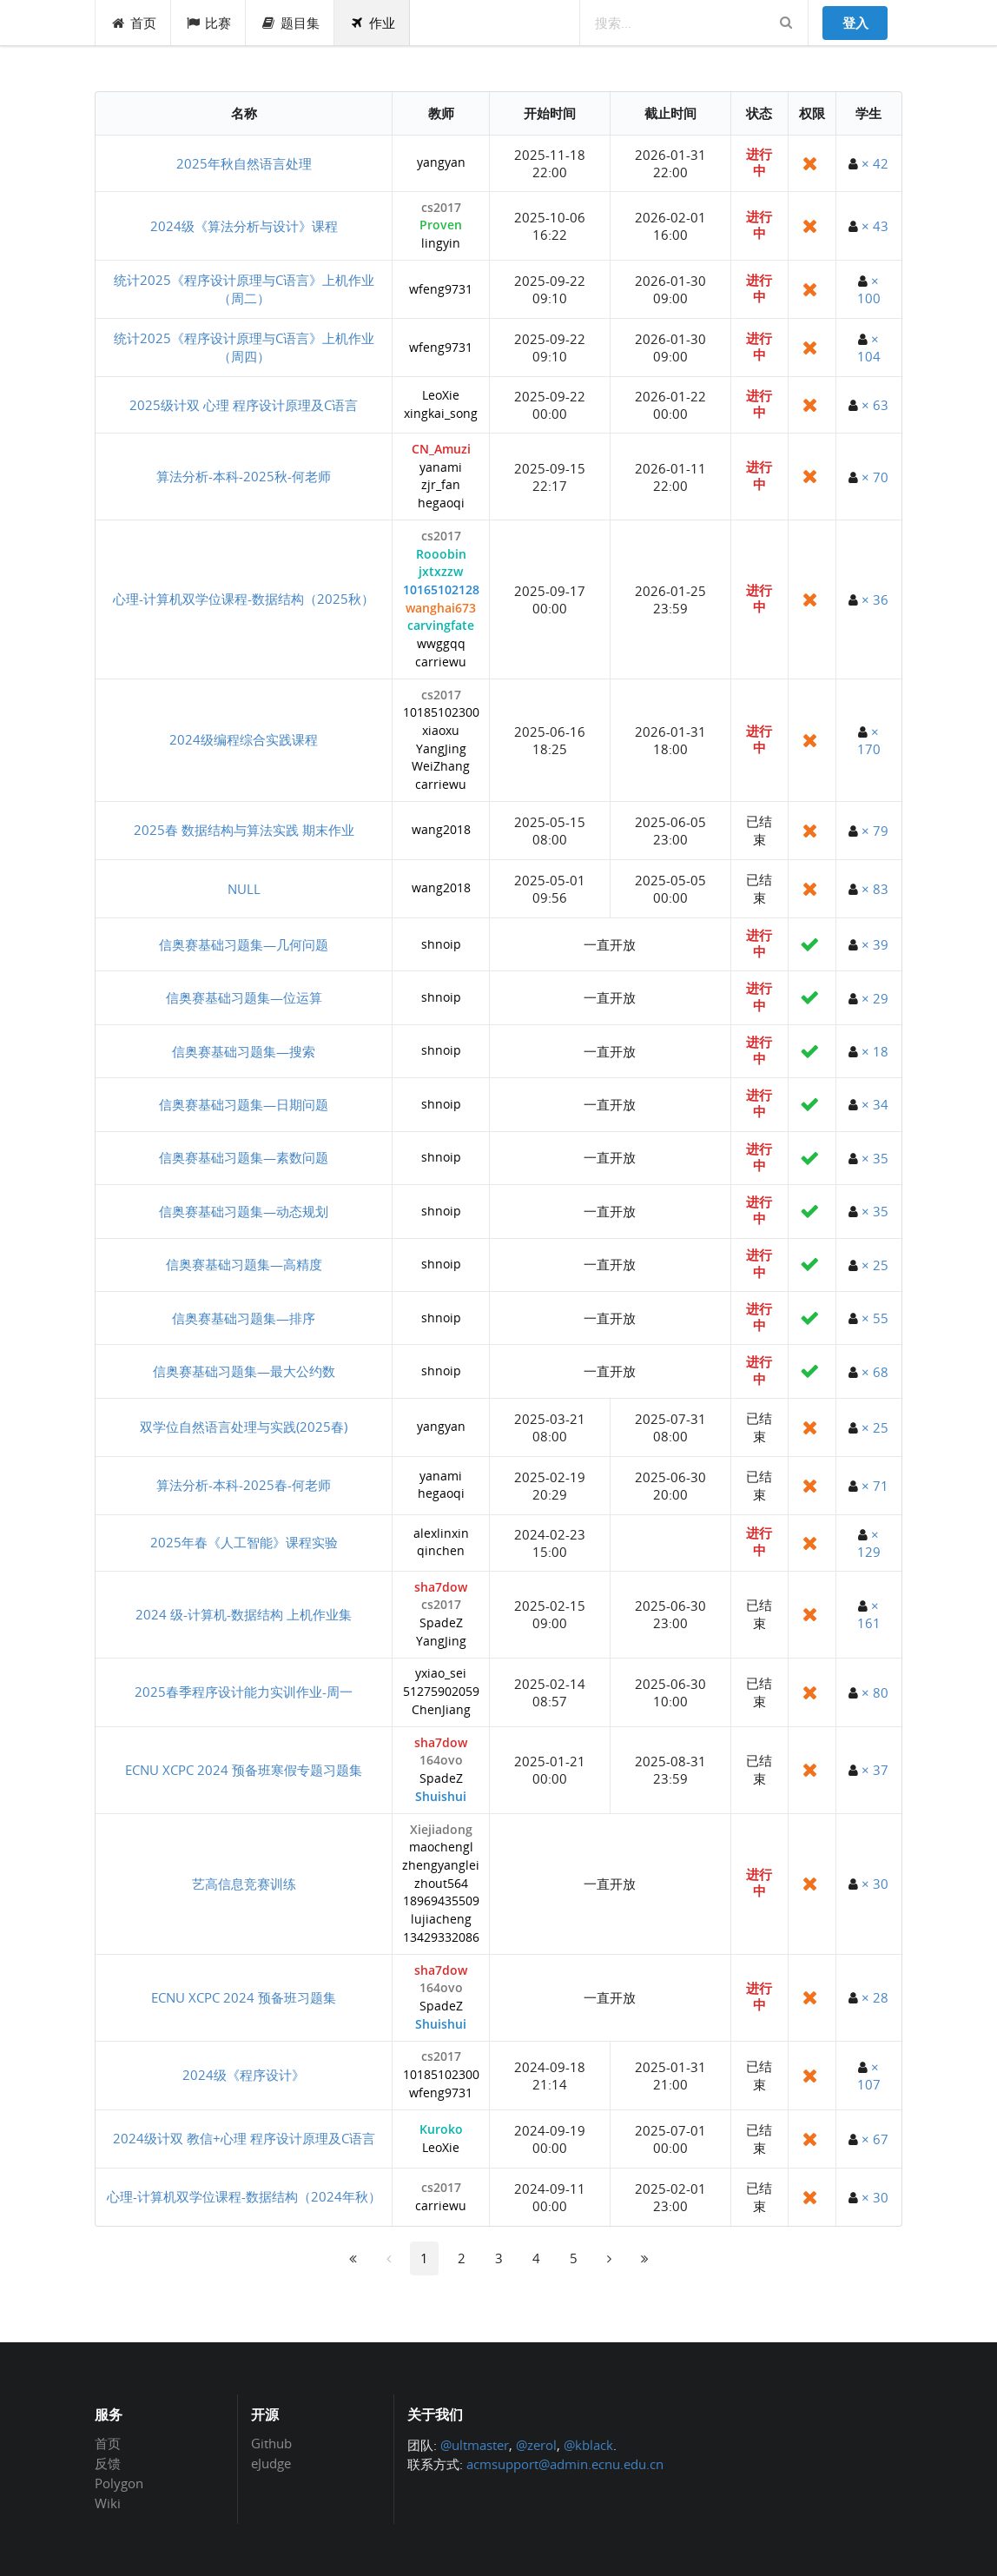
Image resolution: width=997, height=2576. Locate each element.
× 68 (875, 1372)
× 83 (875, 888)
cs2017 (441, 208)
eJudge (271, 2462)
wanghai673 (441, 608)
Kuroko (441, 2129)
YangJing (441, 749)
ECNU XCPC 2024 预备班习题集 (243, 1997)
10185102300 (441, 712)
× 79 (875, 830)
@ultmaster (474, 2444)
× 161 (869, 1614)
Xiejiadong (441, 1830)
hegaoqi (441, 503)
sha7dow (440, 1587)
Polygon (119, 2483)
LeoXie (440, 395)
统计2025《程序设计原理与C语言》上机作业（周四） (244, 347)
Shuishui (440, 1797)
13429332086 (441, 1937)
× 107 (869, 2075)
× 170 (869, 740)
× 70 (875, 477)
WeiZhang (441, 766)
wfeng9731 (440, 289)
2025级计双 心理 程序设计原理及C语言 (243, 405)
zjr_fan (440, 485)
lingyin (440, 243)
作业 (372, 22)
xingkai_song (441, 414)
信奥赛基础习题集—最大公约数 (244, 1371)
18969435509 (441, 1901)
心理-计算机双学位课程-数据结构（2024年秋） (244, 2196)
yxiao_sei (440, 1673)
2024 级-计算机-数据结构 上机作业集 (243, 1614)
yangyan (441, 162)
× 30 (875, 1883)
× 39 (875, 944)
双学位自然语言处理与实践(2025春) (243, 1426)
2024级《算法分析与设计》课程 (244, 226)
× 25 (875, 1265)
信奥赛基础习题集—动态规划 (243, 1211)
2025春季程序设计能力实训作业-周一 (244, 1691)
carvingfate (440, 625)
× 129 (869, 1543)
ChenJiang (441, 1710)
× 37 (875, 1769)
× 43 (875, 226)
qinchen (441, 1551)
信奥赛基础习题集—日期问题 (243, 1104)
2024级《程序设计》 (243, 2074)
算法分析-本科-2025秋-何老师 (243, 476)
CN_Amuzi (441, 449)
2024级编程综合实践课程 (243, 739)
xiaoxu (440, 731)
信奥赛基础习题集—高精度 (244, 1264)
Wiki (108, 2502)
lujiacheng (441, 1919)
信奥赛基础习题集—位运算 (244, 997)
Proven (440, 225)
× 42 (875, 163)
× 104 (869, 347)
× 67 (875, 2139)
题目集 (290, 22)
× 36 (875, 599)
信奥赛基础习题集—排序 (243, 1318)
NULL (244, 888)
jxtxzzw (441, 572)
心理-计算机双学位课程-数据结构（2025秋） (243, 598)
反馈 (108, 2463)
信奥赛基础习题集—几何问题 (243, 944)
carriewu (440, 662)
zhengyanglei (440, 1865)
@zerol (536, 2444)
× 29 (875, 998)
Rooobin (441, 554)
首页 (133, 22)
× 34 (875, 1104)
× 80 (875, 1692)
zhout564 (441, 1884)
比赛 (209, 22)
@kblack (588, 2444)
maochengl (441, 1847)
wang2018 (441, 830)
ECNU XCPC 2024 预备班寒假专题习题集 (243, 1769)
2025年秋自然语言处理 (244, 163)
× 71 (875, 1485)
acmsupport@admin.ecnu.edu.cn (565, 2464)
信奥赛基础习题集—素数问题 (243, 1157)
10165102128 (441, 590)
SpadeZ (441, 1623)
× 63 (875, 405)
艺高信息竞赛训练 (244, 1883)
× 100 (869, 289)
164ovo (441, 1760)
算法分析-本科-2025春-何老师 (243, 1484)
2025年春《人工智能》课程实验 (244, 1542)
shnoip (441, 944)
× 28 (875, 1997)
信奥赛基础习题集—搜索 (243, 1051)
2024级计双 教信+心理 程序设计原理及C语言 (244, 2138)
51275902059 (441, 1692)
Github (271, 2444)
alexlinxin (441, 1533)
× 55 (875, 1318)
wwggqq (441, 644)
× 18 (875, 1051)
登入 (855, 22)
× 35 (875, 1158)
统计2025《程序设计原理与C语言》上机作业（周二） (244, 289)
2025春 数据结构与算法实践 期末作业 (244, 829)
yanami (440, 467)
